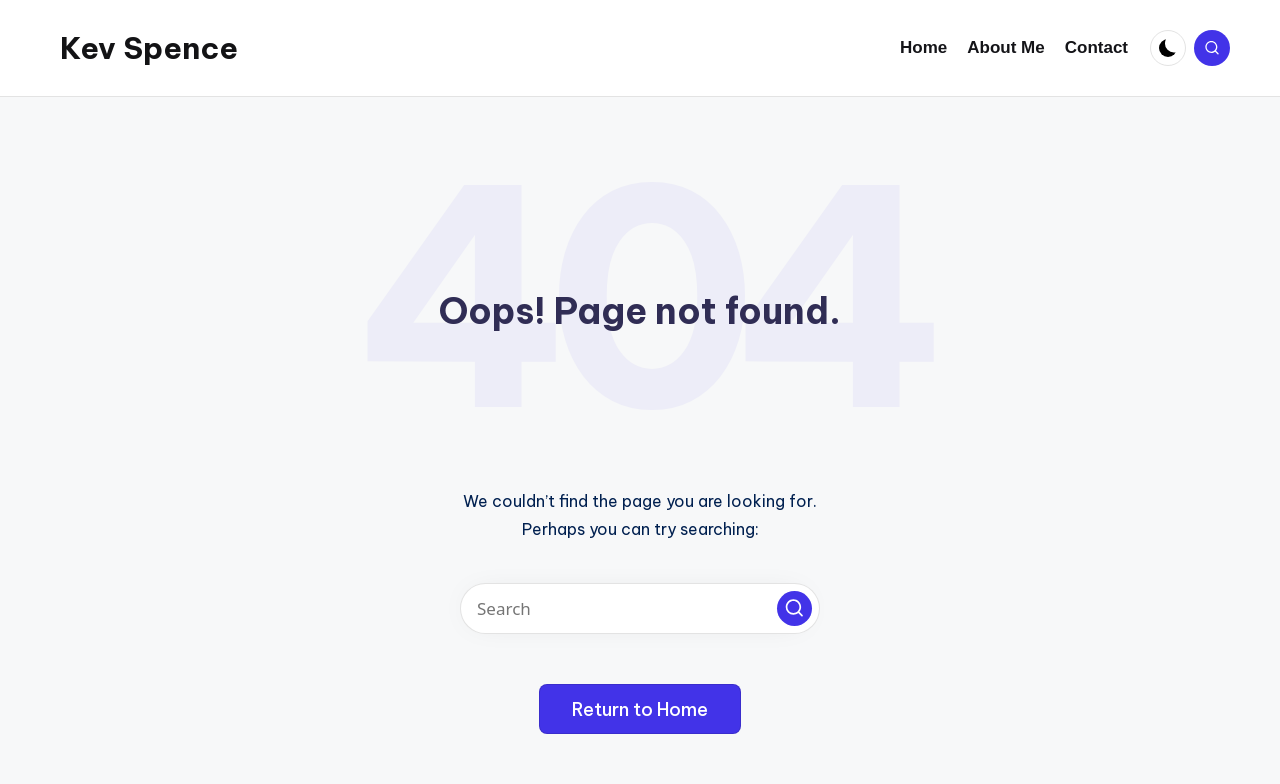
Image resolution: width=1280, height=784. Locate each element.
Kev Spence (149, 48)
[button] (794, 608)
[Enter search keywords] (640, 608)
